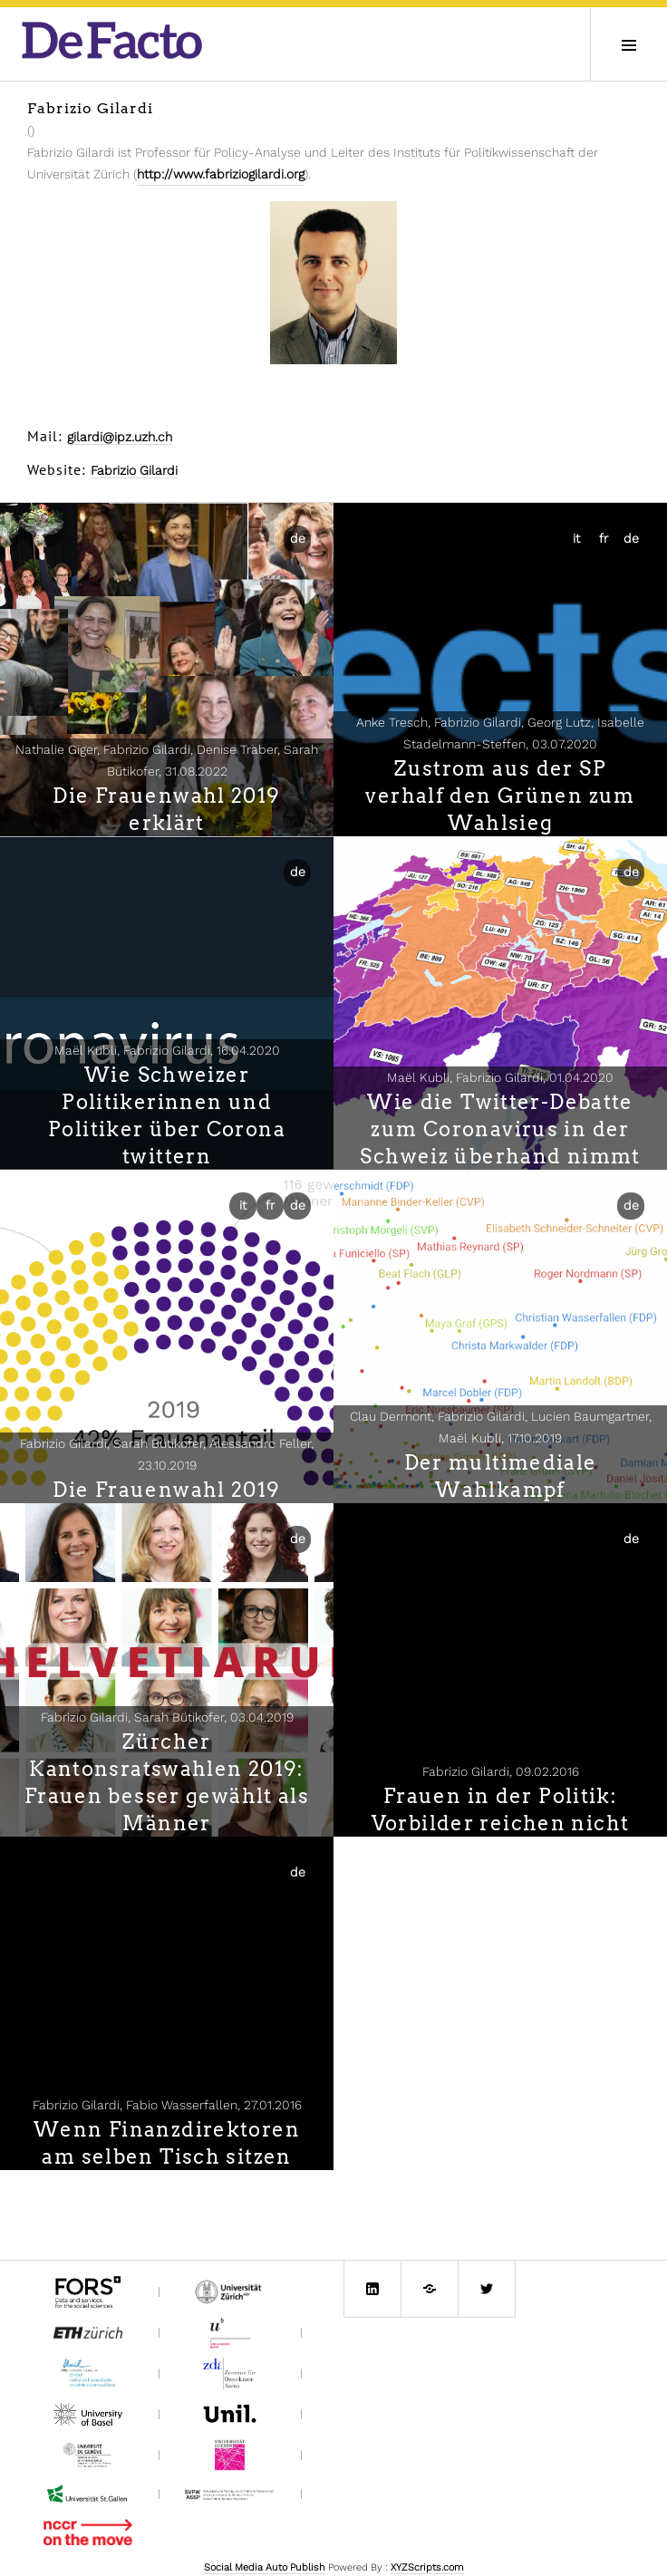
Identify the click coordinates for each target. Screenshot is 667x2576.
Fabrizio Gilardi (134, 470)
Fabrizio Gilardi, (500, 1771)
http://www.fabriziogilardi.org (220, 174)
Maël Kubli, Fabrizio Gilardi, (167, 1050)
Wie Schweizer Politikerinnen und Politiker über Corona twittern (166, 1115)
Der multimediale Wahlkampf (500, 1476)
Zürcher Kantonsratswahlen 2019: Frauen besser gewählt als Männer (166, 1782)
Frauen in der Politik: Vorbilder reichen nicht (501, 1809)
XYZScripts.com (427, 2567)
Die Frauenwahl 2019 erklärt (166, 809)
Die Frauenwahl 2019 (166, 1489)
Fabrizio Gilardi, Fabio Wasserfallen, (167, 2105)
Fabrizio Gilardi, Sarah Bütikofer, (167, 1717)
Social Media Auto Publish (264, 2567)
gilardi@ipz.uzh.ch (119, 436)
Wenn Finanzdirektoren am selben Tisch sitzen (167, 2143)
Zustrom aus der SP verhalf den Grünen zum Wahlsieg (499, 796)
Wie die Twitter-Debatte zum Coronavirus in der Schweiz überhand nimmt (500, 1129)
